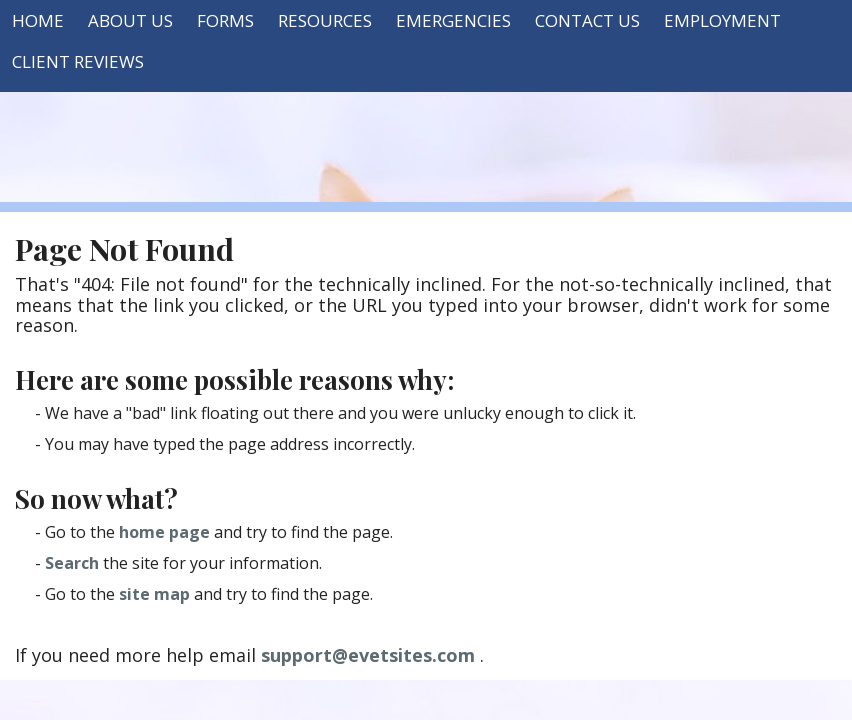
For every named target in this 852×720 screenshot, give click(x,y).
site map (154, 594)
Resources (325, 20)
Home (38, 20)
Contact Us (587, 20)
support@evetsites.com (368, 655)
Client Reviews (78, 61)
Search (72, 563)
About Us (130, 20)
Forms (225, 20)
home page (164, 532)
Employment (722, 20)
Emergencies (453, 20)
